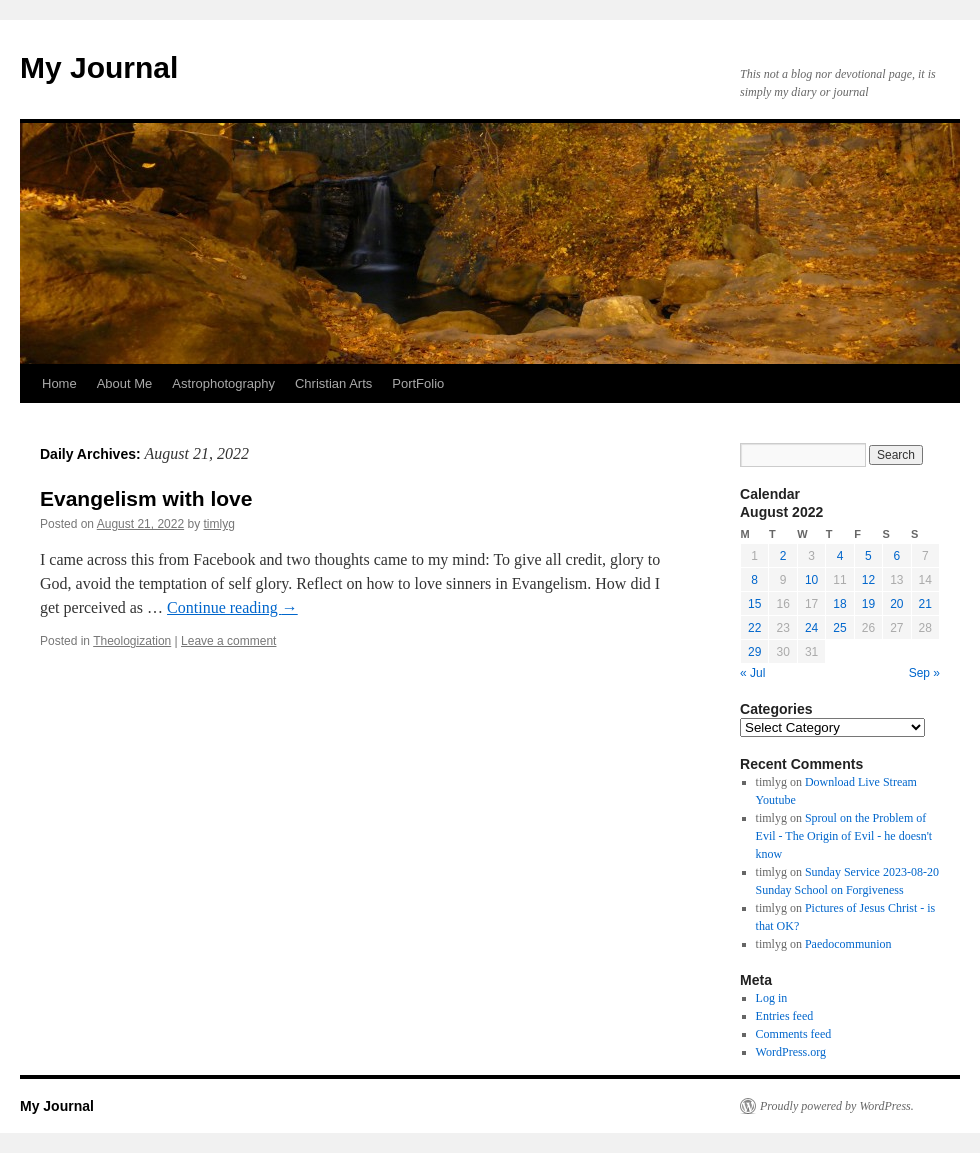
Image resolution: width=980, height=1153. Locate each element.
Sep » (924, 673)
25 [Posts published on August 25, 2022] (839, 628)
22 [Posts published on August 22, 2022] (754, 628)
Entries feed (785, 1016)
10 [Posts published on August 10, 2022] (811, 580)
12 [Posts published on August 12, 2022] (868, 580)
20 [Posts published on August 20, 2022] (896, 604)
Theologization (132, 641)
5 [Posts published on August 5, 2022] (868, 556)
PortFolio (418, 383)
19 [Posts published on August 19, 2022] (868, 604)
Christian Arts (333, 383)
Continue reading (232, 607)
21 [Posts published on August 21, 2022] (925, 604)
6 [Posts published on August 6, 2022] (896, 556)
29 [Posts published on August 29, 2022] (754, 652)
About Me (125, 383)
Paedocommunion (848, 944)
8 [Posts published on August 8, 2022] (754, 580)
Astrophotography (223, 383)
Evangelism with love (146, 498)
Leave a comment (228, 641)
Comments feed (794, 1034)
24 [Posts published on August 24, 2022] (811, 628)
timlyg (219, 524)
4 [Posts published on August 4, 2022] (840, 556)
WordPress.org (791, 1052)
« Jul (752, 673)
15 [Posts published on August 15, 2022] (754, 604)
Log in (772, 998)
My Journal (99, 67)
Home (59, 383)
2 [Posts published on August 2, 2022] (783, 556)
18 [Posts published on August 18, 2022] (839, 604)
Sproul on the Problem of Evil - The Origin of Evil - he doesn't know (844, 836)
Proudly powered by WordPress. (837, 1106)
